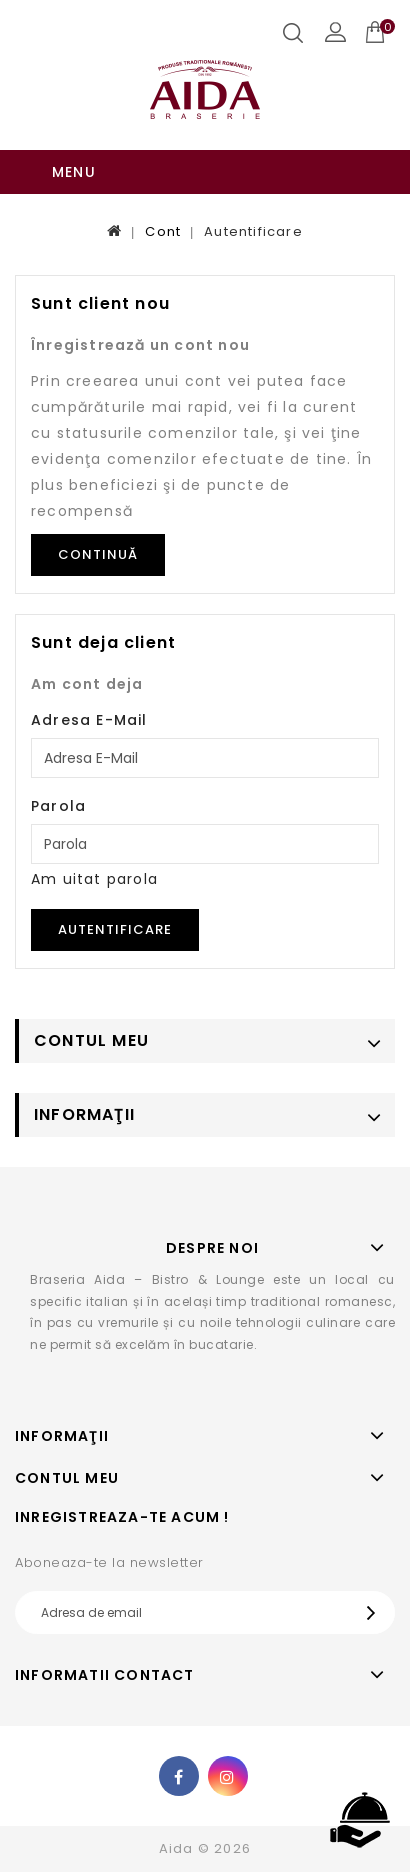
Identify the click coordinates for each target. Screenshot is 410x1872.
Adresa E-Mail (89, 720)
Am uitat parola (94, 879)
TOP (360, 1821)
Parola (58, 806)
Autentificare (253, 231)
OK (376, 1612)
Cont (163, 231)
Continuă (98, 554)
